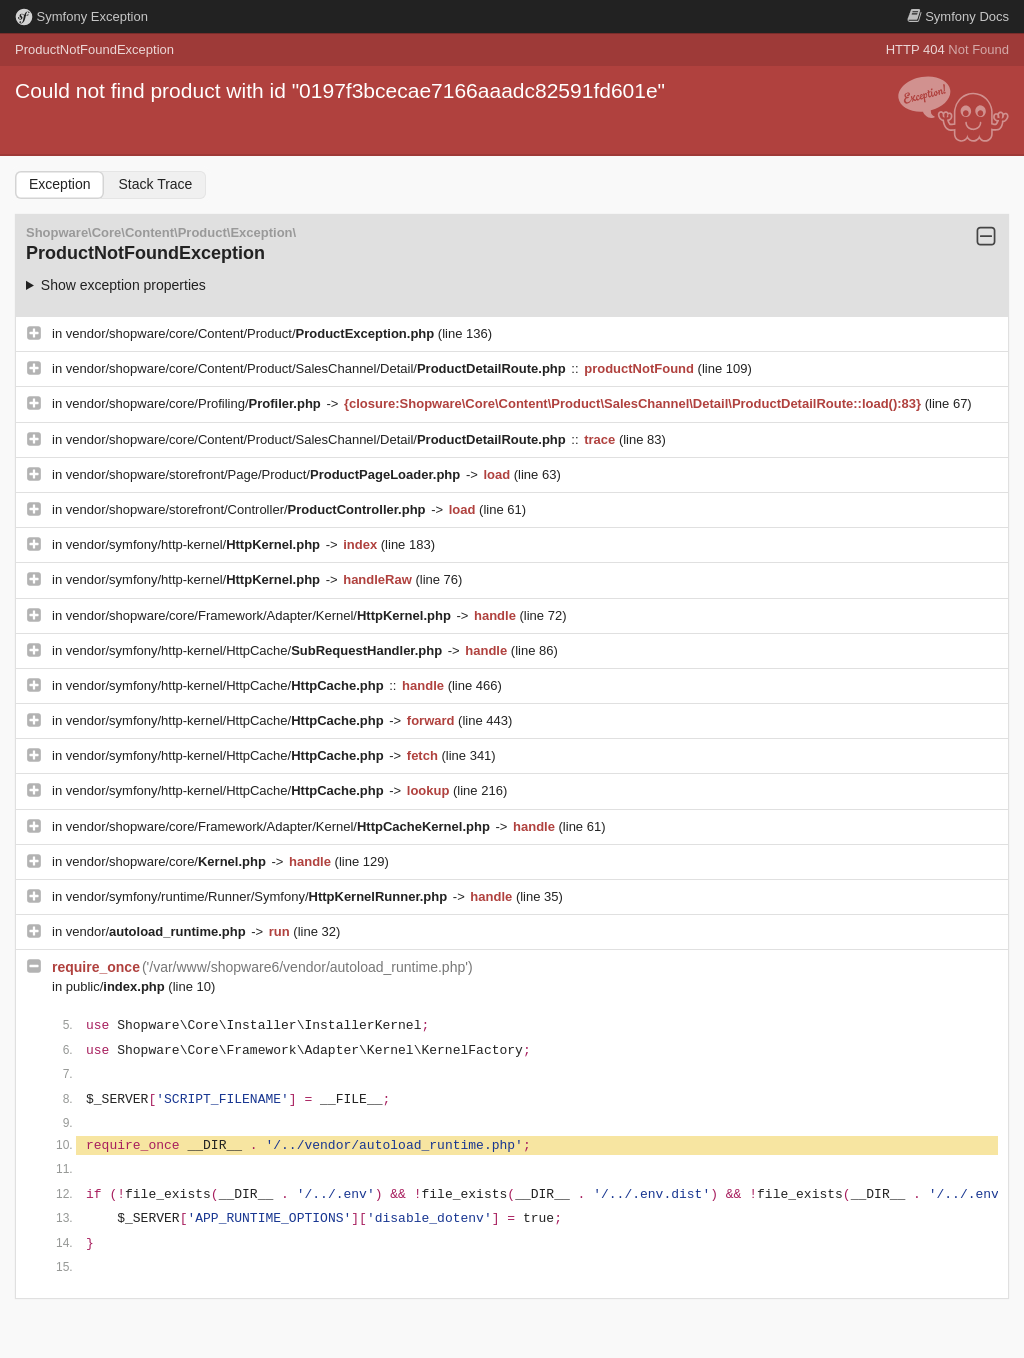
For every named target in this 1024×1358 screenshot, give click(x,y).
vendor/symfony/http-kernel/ (195, 544)
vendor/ (158, 931)
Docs (958, 16)
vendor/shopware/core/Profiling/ (195, 403)
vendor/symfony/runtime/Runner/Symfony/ (258, 896)
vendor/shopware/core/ (168, 861)
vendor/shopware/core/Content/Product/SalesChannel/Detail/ (318, 368)
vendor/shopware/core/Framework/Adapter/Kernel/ (260, 615)
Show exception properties (123, 285)
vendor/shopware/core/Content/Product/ (252, 333)
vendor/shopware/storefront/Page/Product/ (265, 474)
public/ (117, 986)
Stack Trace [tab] (155, 184)
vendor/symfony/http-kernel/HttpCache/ (256, 650)
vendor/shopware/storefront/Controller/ (247, 509)
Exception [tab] (59, 184)
